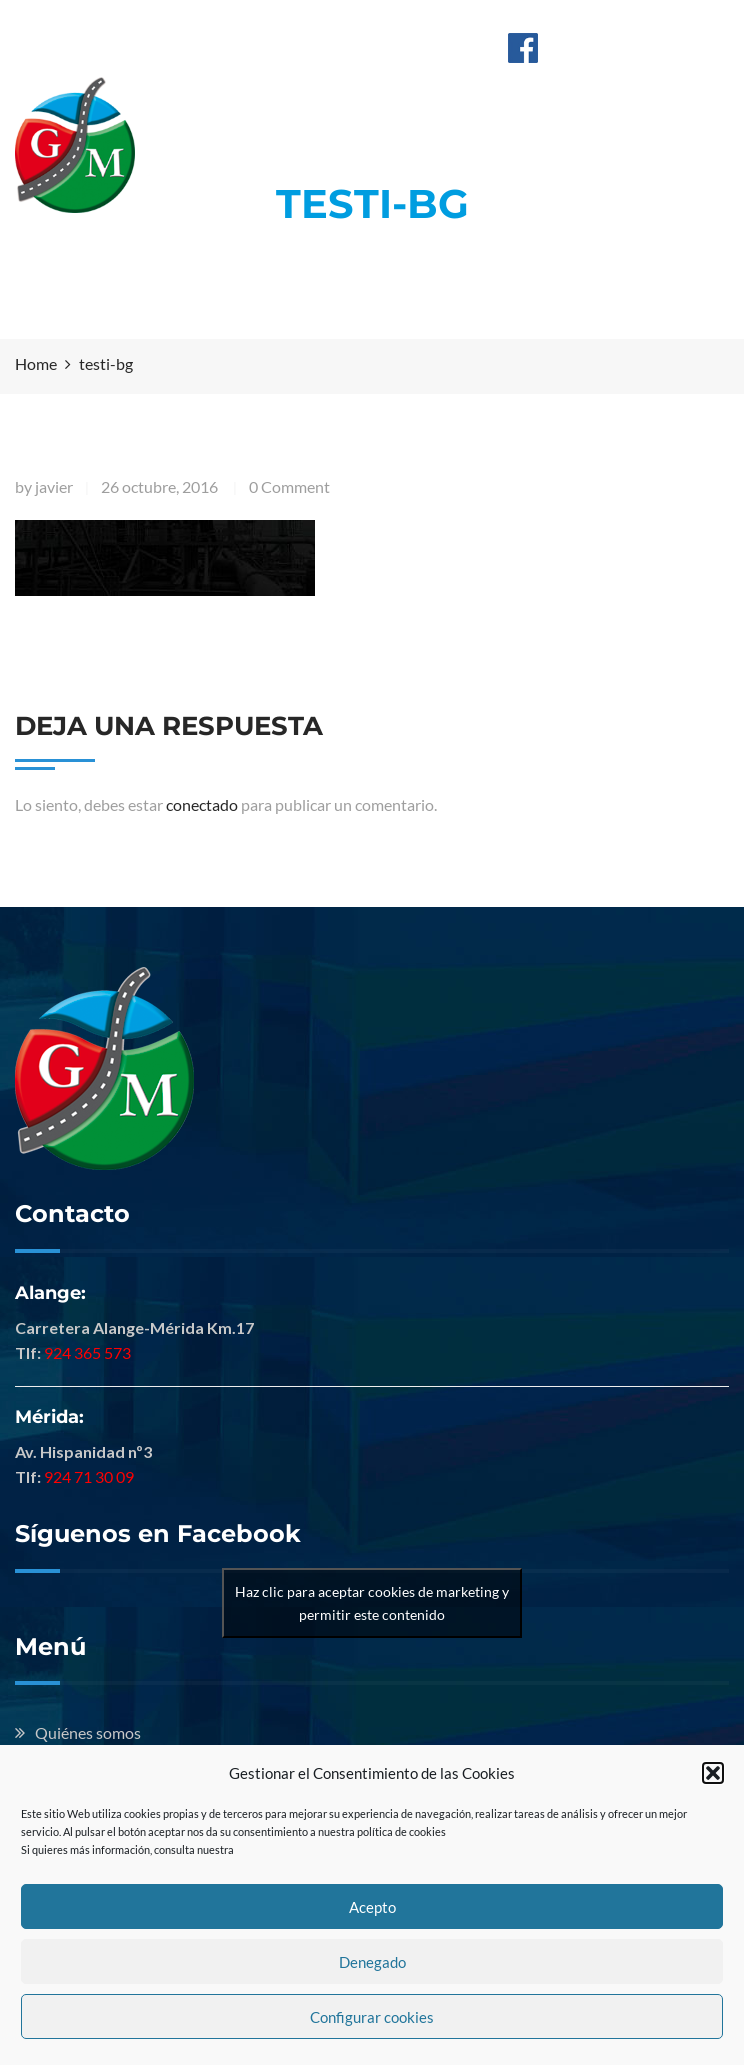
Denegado (372, 1962)
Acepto (372, 1907)
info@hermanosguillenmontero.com (356, 45)
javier (54, 486)
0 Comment (289, 486)
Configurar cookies (372, 2017)
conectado (202, 804)
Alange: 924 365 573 (298, 23)
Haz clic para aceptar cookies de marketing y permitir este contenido (372, 1603)
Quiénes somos (88, 1732)
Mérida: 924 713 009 (460, 23)
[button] (713, 1773)
